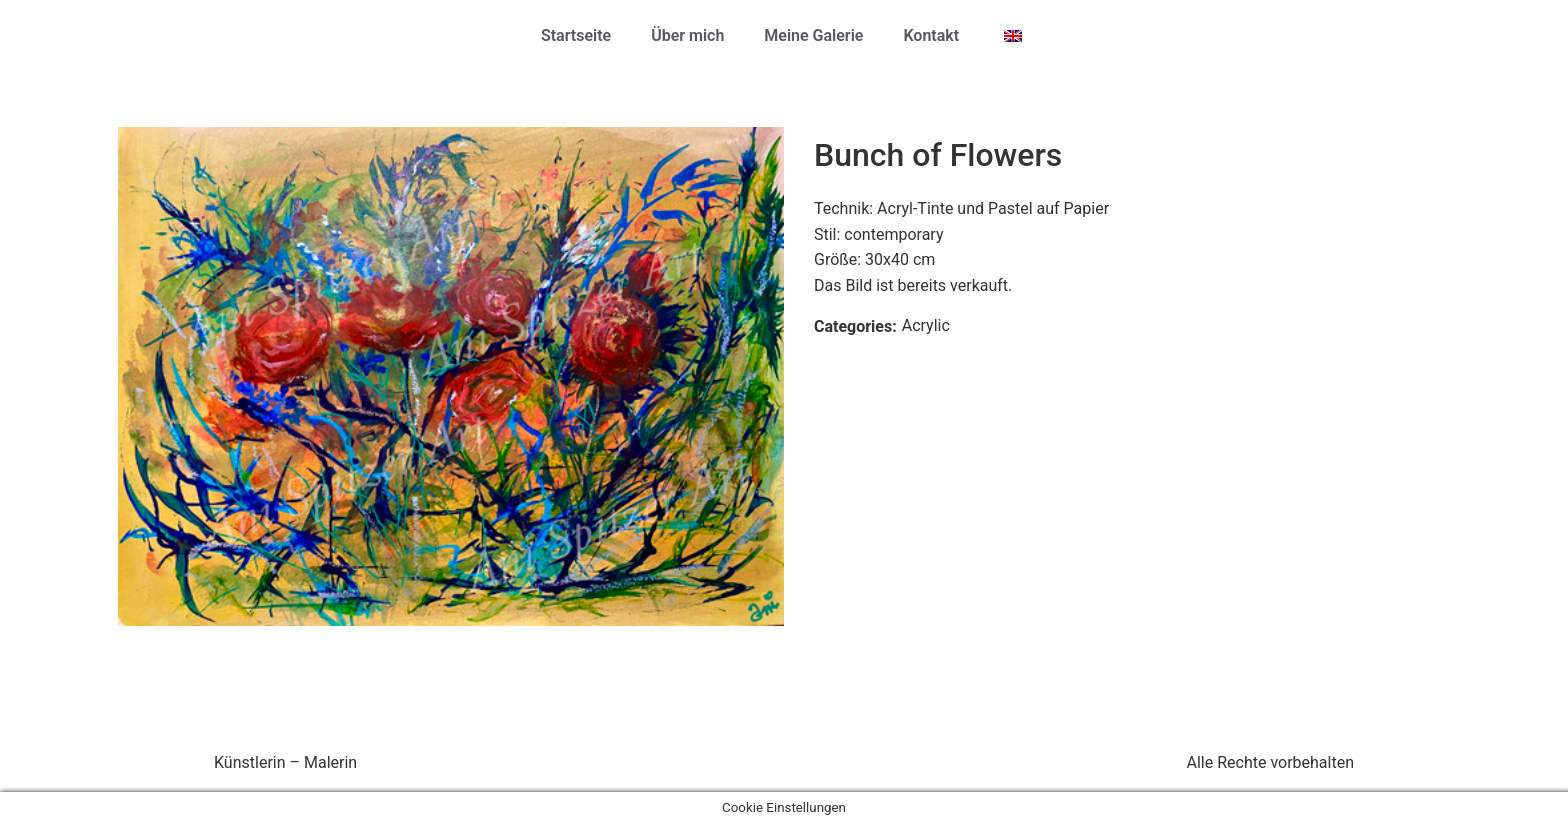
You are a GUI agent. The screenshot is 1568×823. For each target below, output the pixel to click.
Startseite (576, 35)
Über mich (687, 35)
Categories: (855, 326)
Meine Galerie (813, 35)
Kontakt (931, 35)
